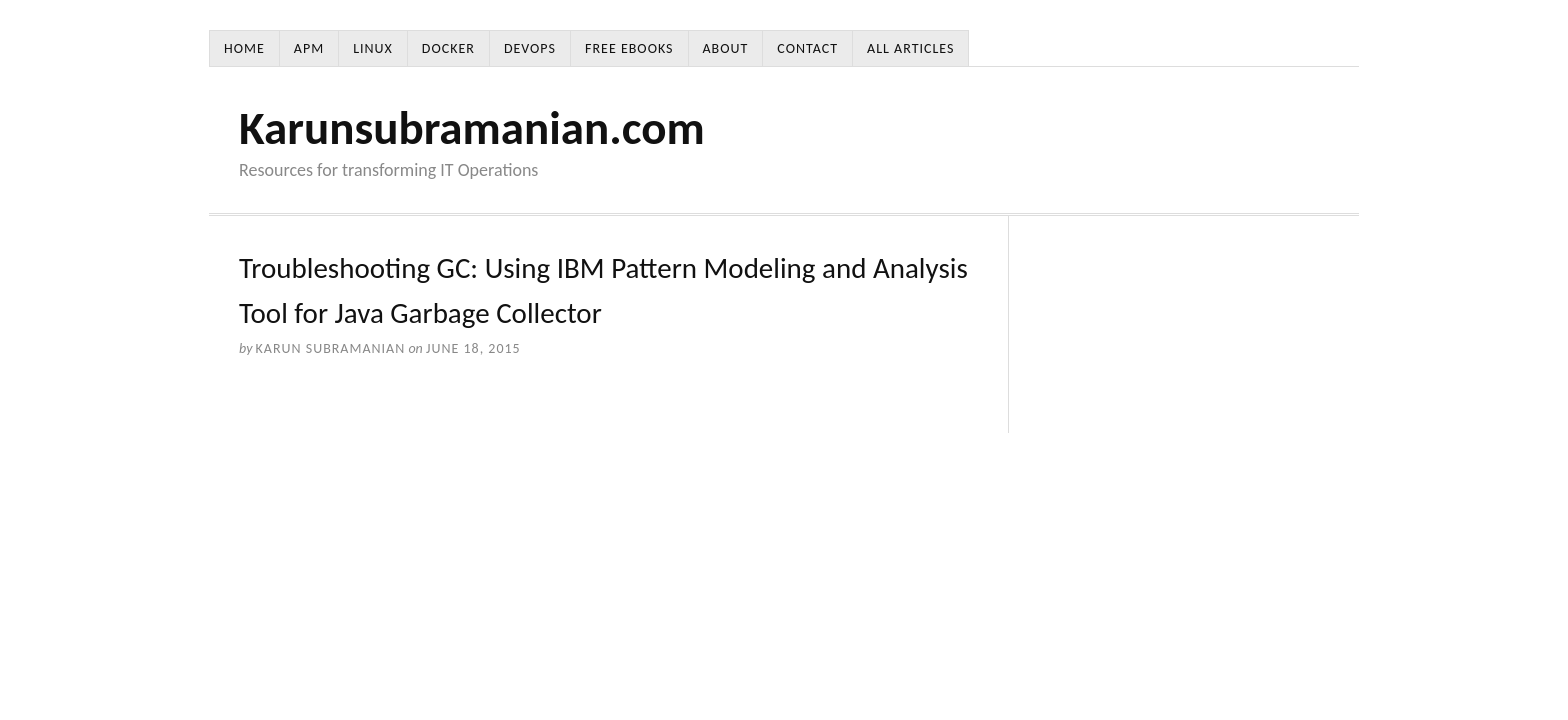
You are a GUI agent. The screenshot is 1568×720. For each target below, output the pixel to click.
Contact (807, 48)
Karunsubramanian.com (472, 128)
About (726, 48)
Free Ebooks (629, 48)
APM (309, 48)
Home (244, 48)
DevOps (530, 48)
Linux (373, 48)
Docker (448, 48)
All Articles (910, 48)
